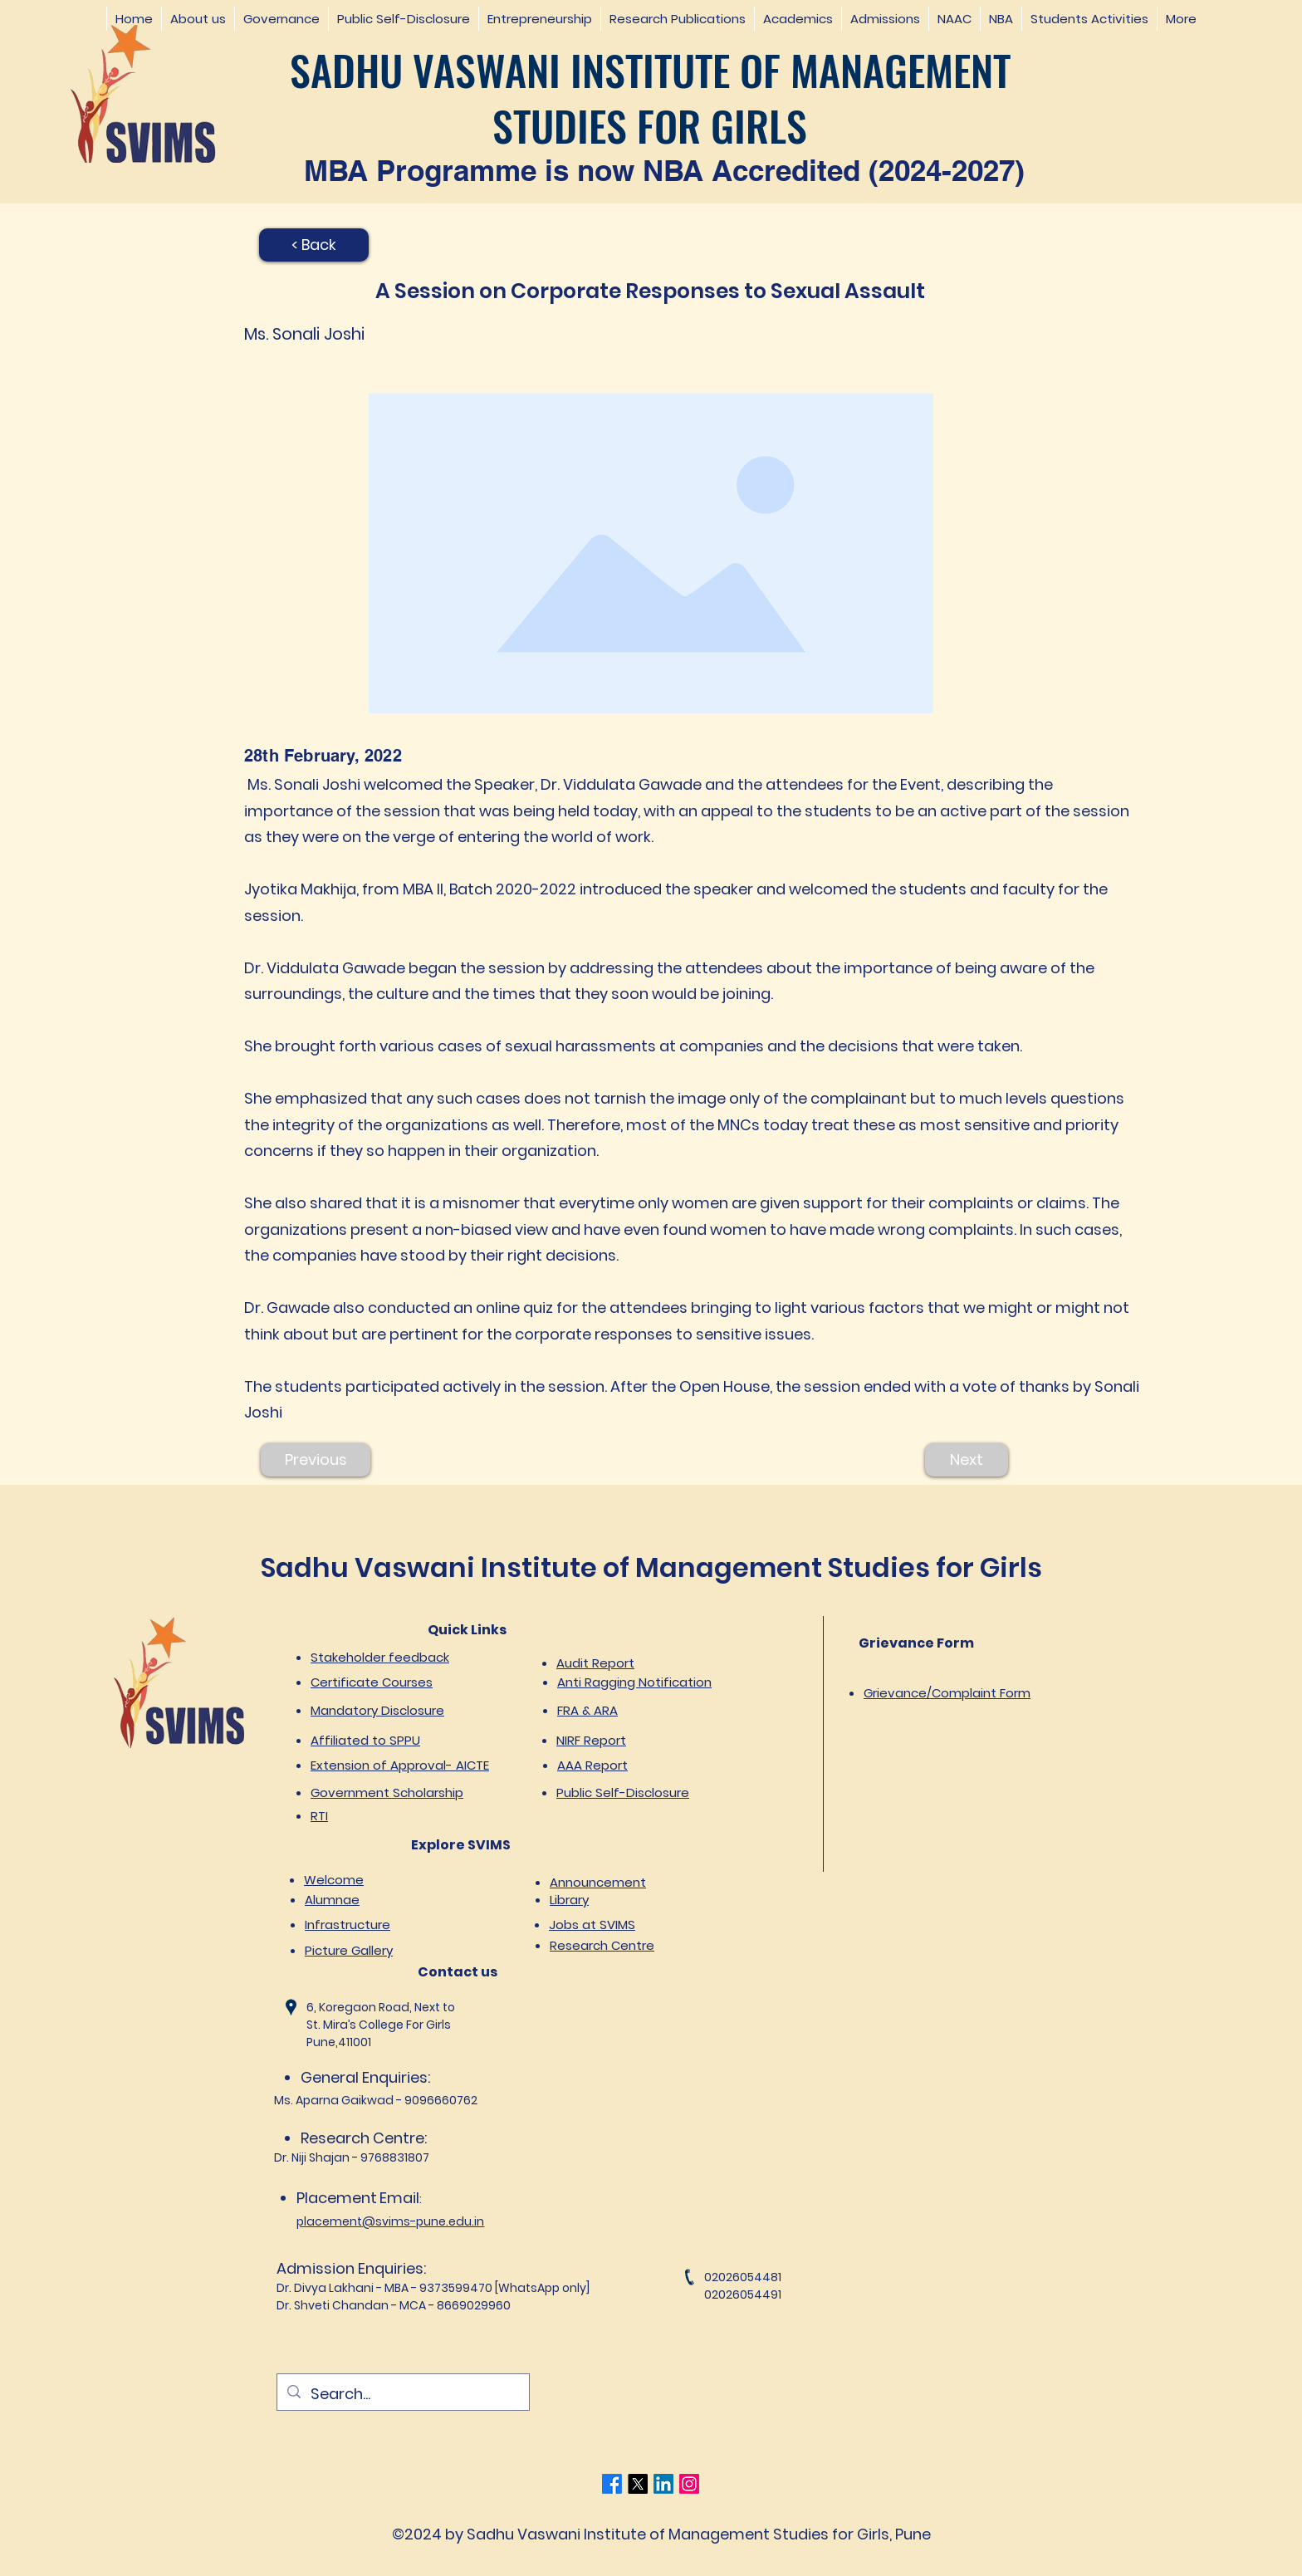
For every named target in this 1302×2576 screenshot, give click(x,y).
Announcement (598, 1882)
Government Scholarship (387, 1792)
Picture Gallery (349, 1950)
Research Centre (602, 1945)
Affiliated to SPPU (365, 1740)
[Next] (966, 1460)
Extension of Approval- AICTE (400, 1765)
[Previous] (315, 1460)
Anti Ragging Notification (634, 1682)
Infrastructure (347, 1924)
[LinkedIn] (663, 2484)
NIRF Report (591, 1740)
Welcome (334, 1879)
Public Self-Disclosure (622, 1792)
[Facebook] (612, 2484)
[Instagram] (689, 2484)
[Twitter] (638, 2484)
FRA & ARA (587, 1710)
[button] (197, 19)
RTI (319, 1815)
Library (569, 1899)
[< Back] (314, 245)
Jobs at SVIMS (592, 1924)
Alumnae (332, 1899)
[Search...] (402, 2394)
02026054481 (742, 2277)
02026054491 (742, 2294)
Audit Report (595, 1663)
